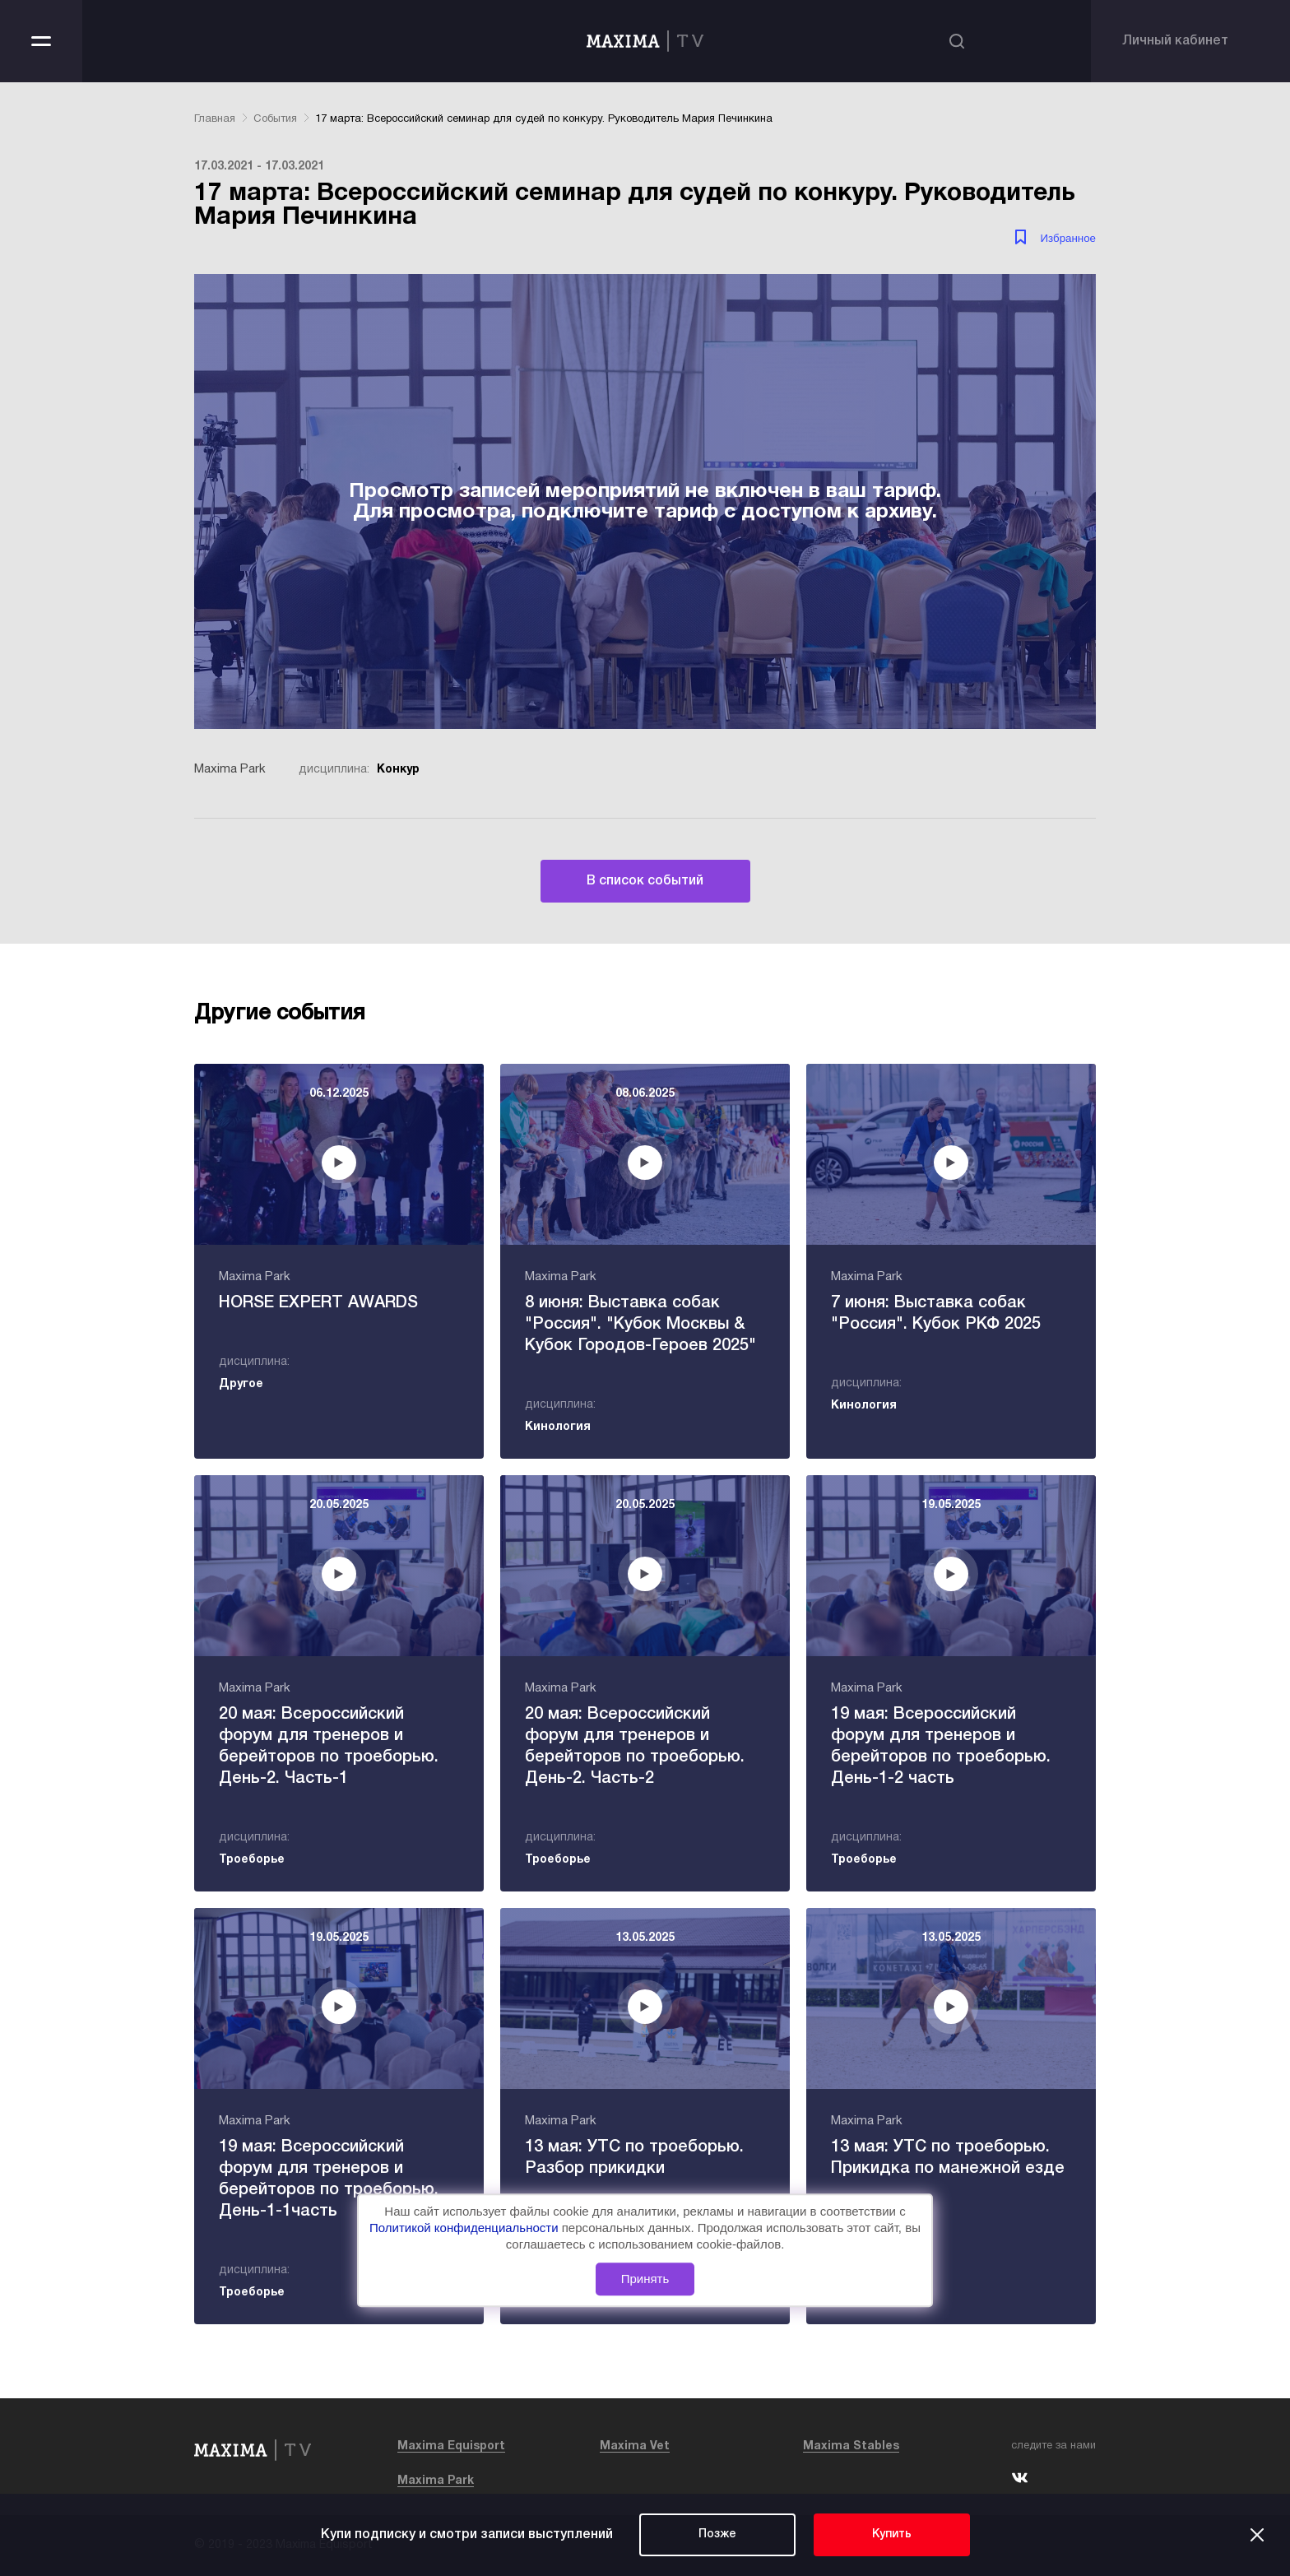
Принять (645, 2279)
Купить (892, 2534)
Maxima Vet (635, 2446)
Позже (717, 2534)
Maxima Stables (851, 2446)
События (275, 119)
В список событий (645, 881)
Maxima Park (435, 2481)
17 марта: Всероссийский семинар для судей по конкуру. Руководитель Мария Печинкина (544, 119)
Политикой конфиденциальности (465, 2228)
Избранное (1068, 238)
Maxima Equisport (451, 2446)
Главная (214, 119)
